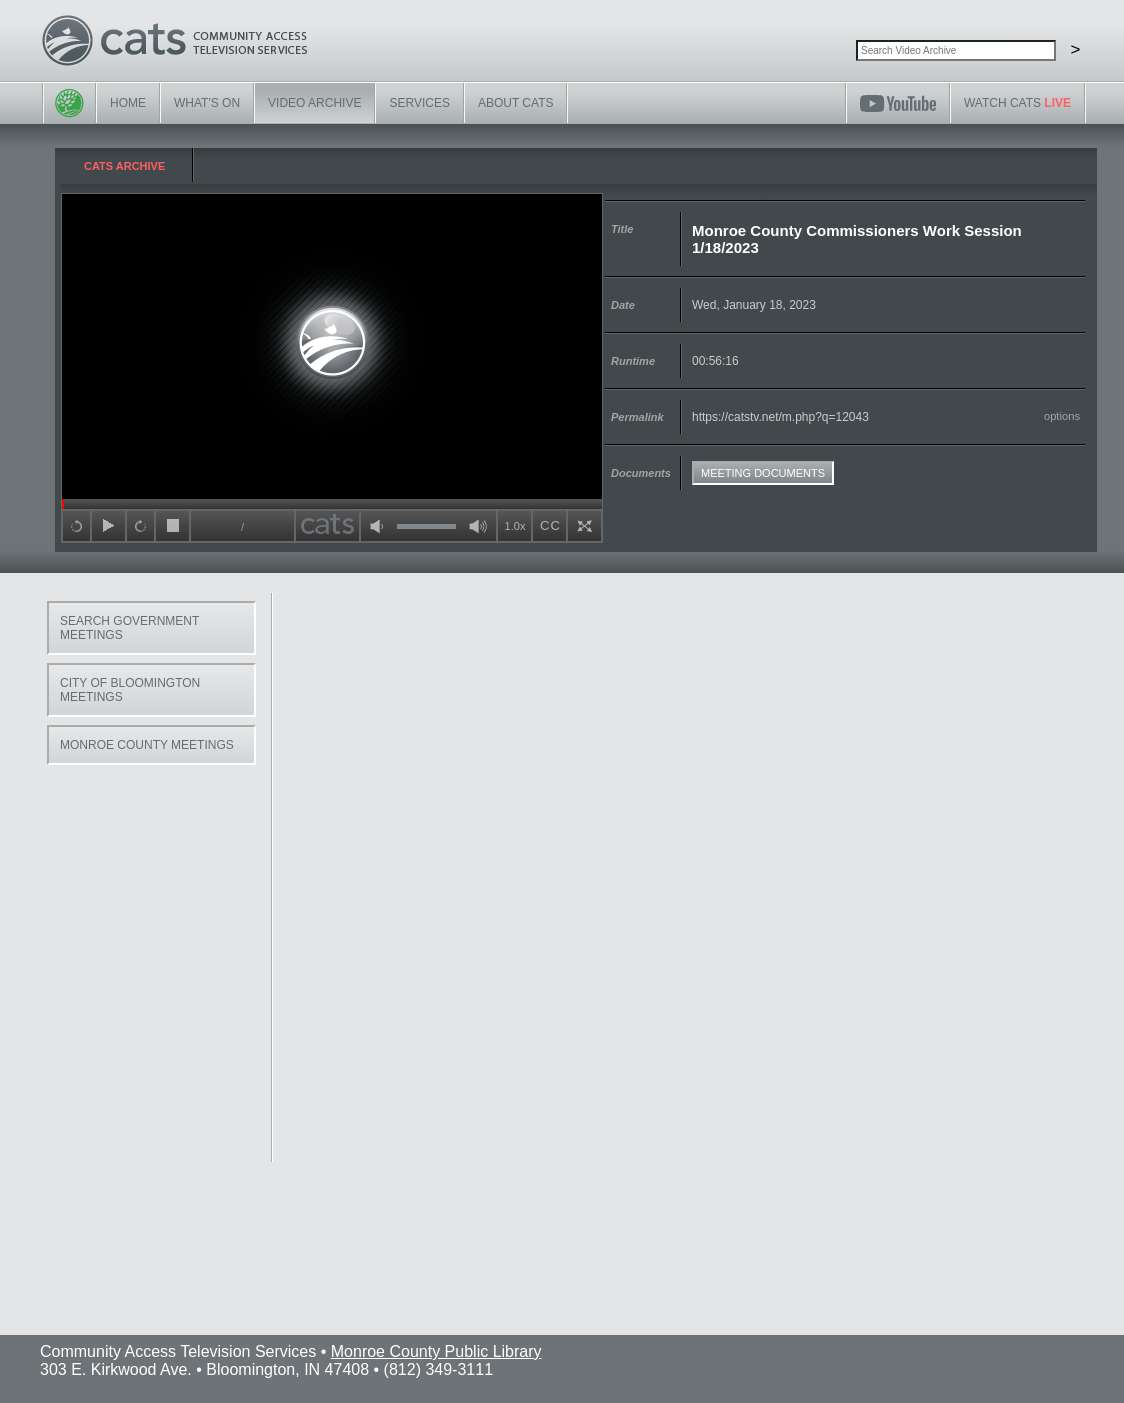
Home (128, 103)
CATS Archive (124, 166)
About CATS (516, 103)
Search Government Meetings (129, 628)
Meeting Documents (763, 473)
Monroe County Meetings (147, 745)
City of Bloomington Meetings (130, 690)
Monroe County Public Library (436, 1351)
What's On (207, 103)
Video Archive (314, 103)
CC (550, 525)
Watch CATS (1017, 103)
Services (419, 103)
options (1062, 416)
